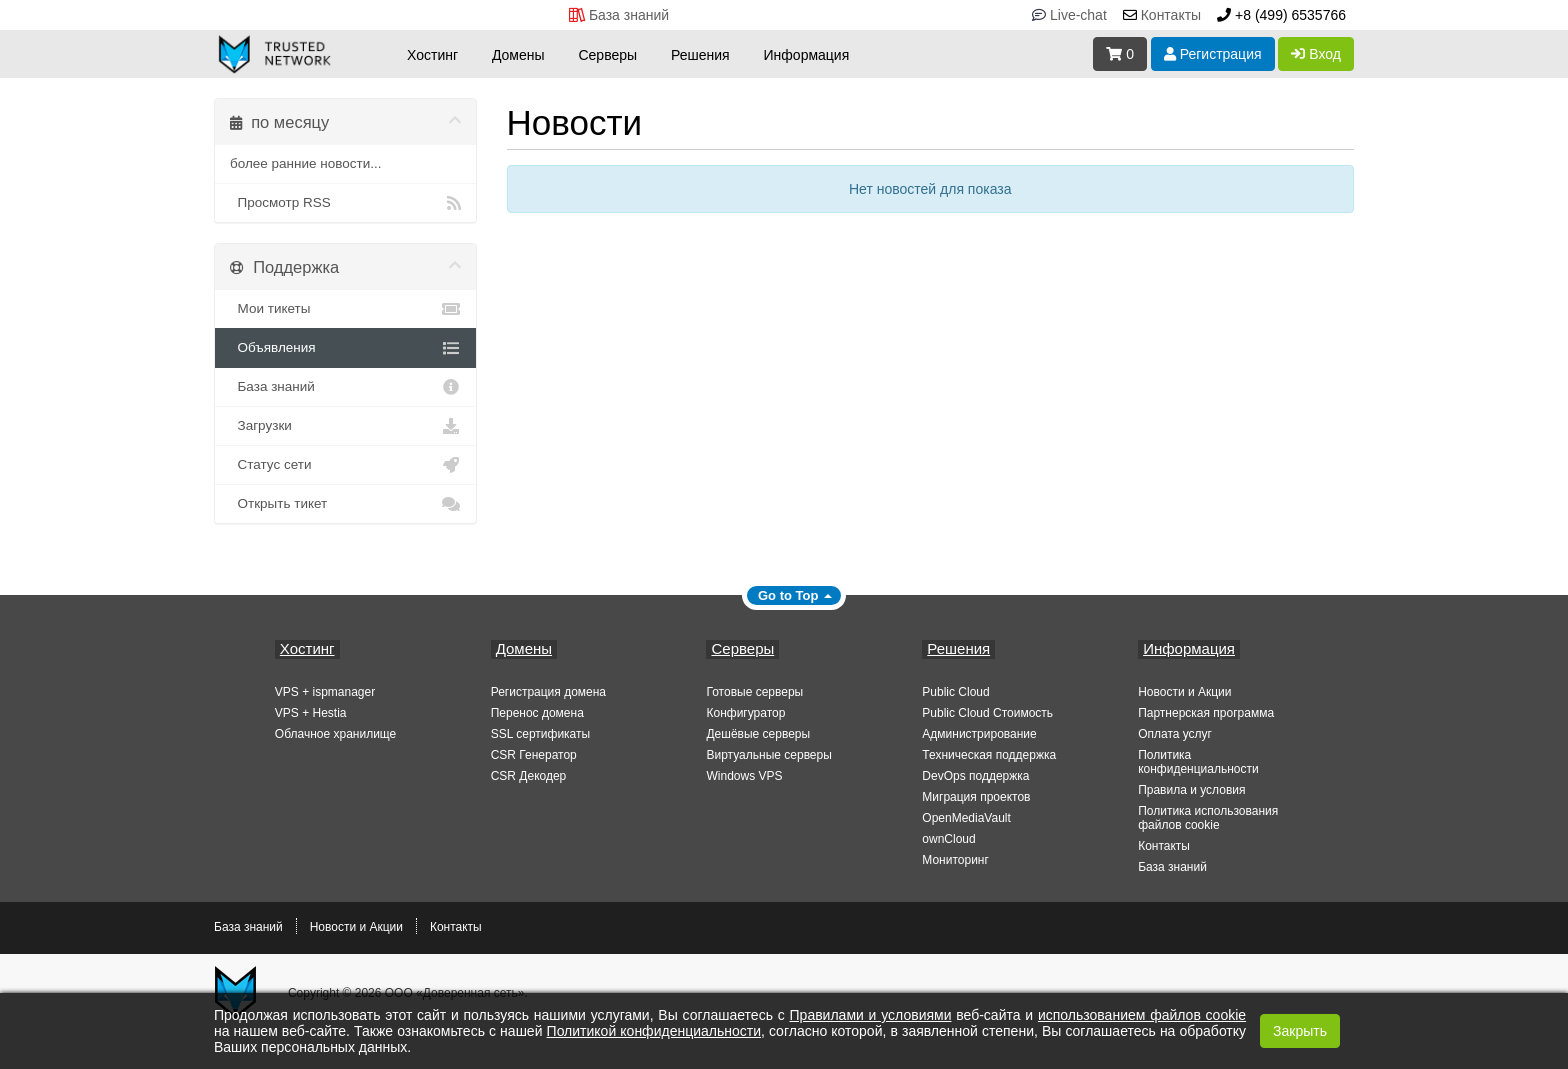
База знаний (345, 387)
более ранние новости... (306, 163)
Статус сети (345, 465)
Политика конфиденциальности (1198, 762)
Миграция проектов (976, 797)
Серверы (607, 55)
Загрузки (345, 426)
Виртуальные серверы (768, 755)
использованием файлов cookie (1142, 1015)
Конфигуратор (745, 713)
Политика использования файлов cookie (1208, 818)
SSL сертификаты (540, 734)
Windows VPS (744, 776)
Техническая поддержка (989, 755)
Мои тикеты (345, 309)
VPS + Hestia (311, 713)
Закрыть (1300, 1031)
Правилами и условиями (871, 1015)
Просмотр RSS (345, 203)
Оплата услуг (1175, 734)
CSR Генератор (534, 755)
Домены (518, 55)
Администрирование (979, 734)
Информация (807, 55)
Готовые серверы (754, 692)
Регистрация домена (548, 692)
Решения (700, 55)
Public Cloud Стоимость (987, 713)
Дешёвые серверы (758, 734)
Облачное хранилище (335, 734)
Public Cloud (955, 692)
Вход (1316, 54)
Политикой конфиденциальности (654, 1031)
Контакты (1164, 846)
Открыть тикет (345, 504)
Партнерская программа (1206, 713)
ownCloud (948, 839)
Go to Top (788, 595)
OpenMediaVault (966, 818)
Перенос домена (537, 713)
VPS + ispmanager (325, 692)
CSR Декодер (529, 776)
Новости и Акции (1184, 692)
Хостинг (432, 55)
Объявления (345, 348)
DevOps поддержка (975, 776)
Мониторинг (955, 860)
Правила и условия (1191, 790)
